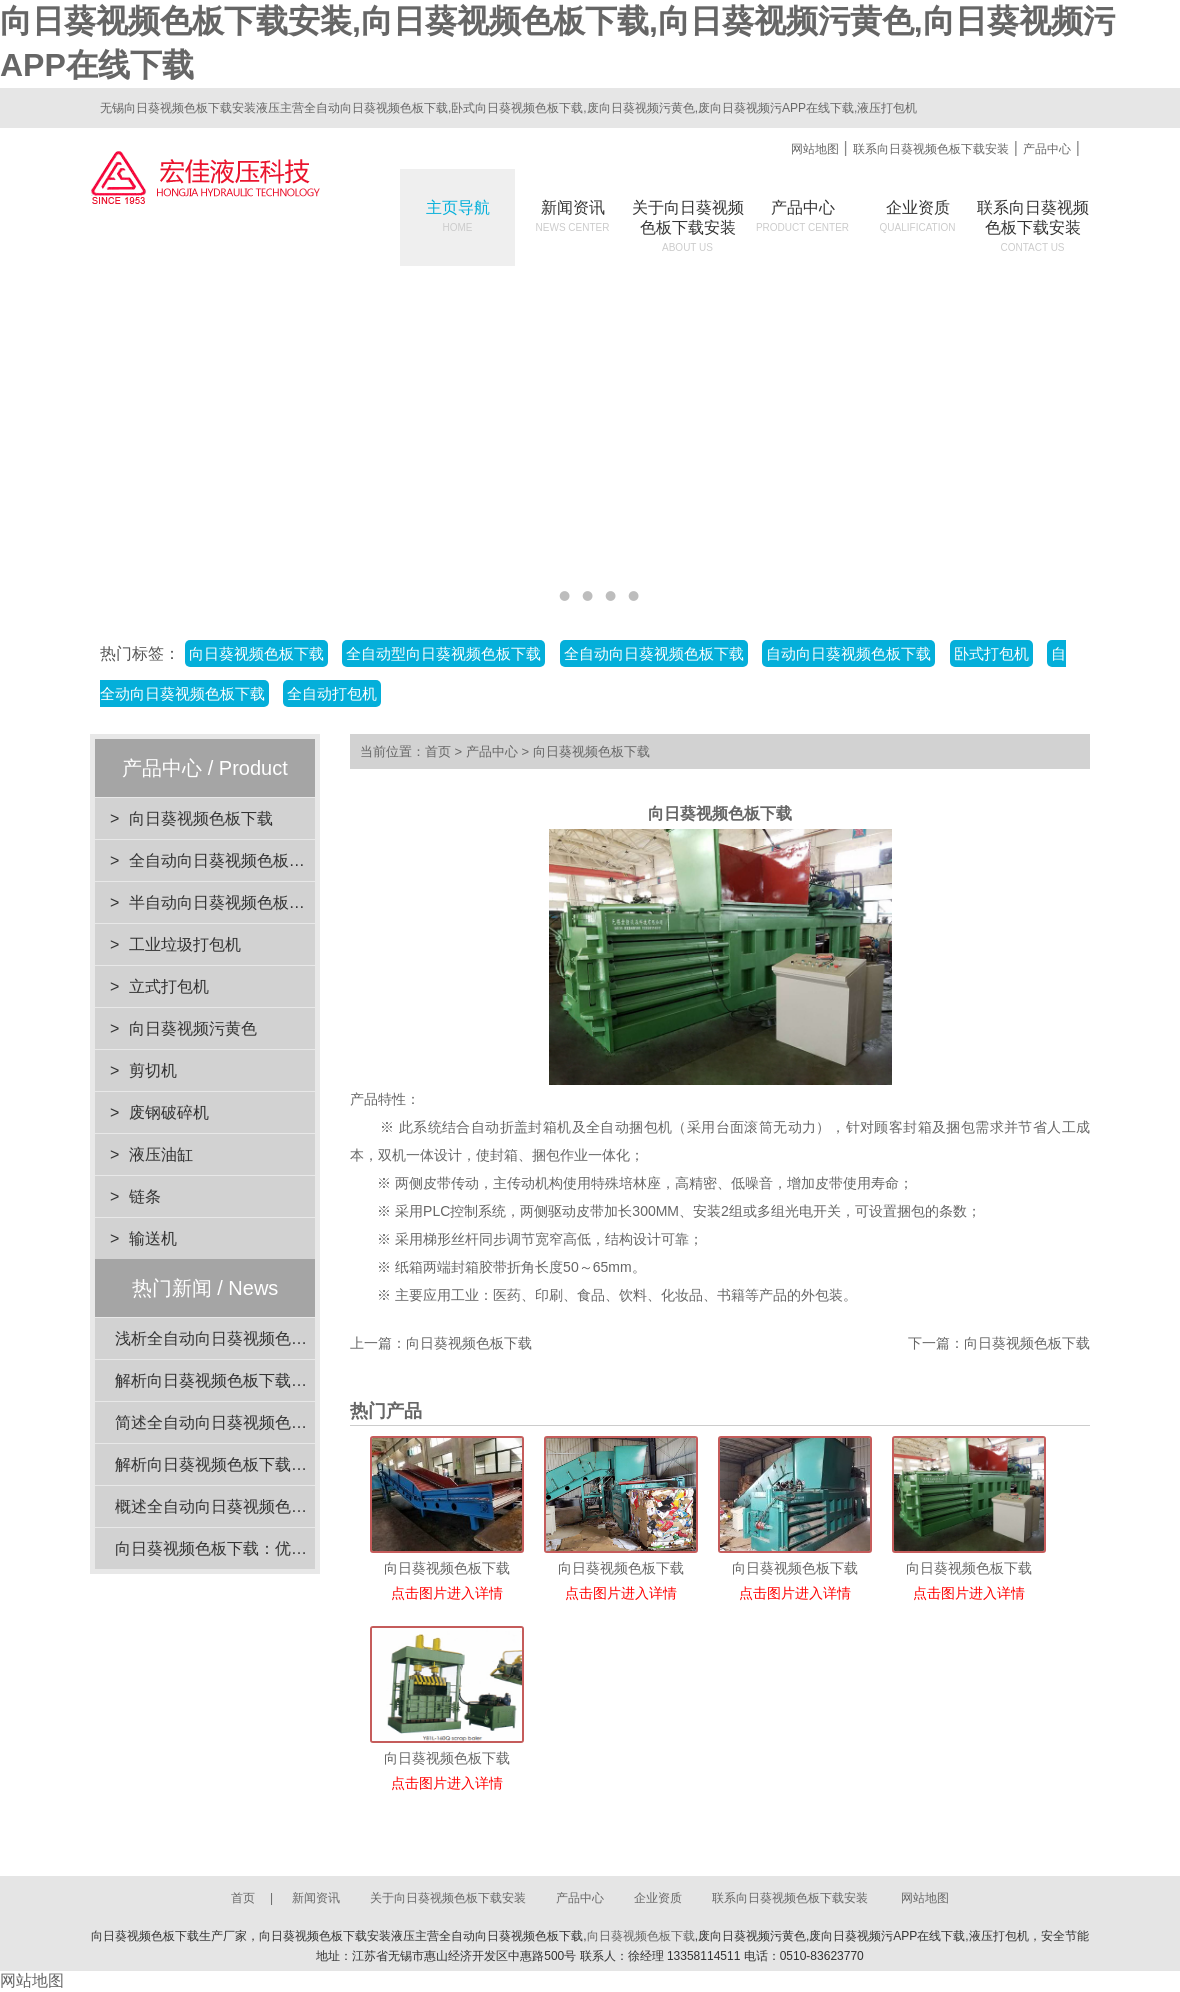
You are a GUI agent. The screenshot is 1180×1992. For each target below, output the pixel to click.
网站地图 (815, 149)
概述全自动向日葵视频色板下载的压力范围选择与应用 (307, 1506)
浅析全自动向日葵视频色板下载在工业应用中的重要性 (307, 1338)
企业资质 (918, 216)
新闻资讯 (573, 216)
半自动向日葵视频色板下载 (225, 902)
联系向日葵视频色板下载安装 (931, 149)
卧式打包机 (991, 653)
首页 (438, 751)
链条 (145, 1196)
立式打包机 (169, 986)
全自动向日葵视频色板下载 (654, 653)
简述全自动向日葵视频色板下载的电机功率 (267, 1422)
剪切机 (153, 1070)
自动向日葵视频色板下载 (848, 653)
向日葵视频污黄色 (193, 1028)
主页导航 (458, 216)
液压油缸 (161, 1154)
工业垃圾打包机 (185, 944)
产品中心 (1047, 149)
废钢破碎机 (169, 1112)
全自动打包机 (332, 693)
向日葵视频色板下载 (256, 653)
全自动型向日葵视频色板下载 (443, 653)
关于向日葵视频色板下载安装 (448, 1898)
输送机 (153, 1238)
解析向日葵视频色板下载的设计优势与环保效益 (283, 1464)
